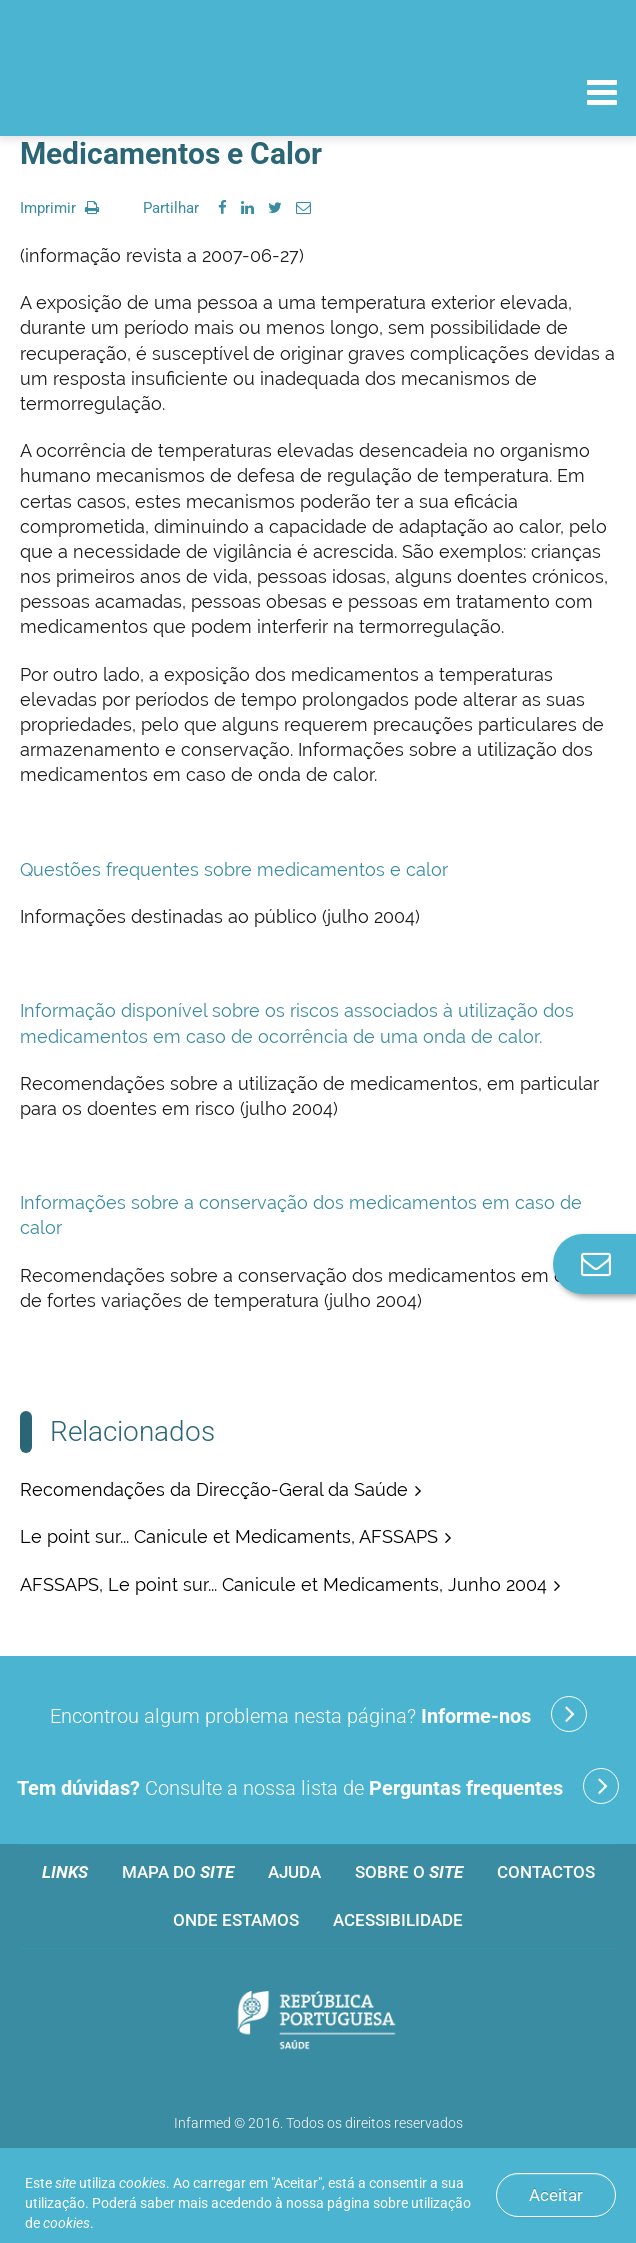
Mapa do (178, 1872)
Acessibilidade (398, 1920)
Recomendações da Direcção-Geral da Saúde (214, 1489)
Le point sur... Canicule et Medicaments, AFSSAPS (229, 1536)
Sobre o (409, 1872)
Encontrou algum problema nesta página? (318, 1714)
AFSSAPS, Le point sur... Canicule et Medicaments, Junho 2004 (283, 1584)
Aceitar (556, 2195)
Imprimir (59, 208)
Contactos (546, 1872)
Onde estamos (236, 1920)
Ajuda (294, 1872)
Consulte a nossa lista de (318, 1786)
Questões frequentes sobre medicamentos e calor (234, 869)
